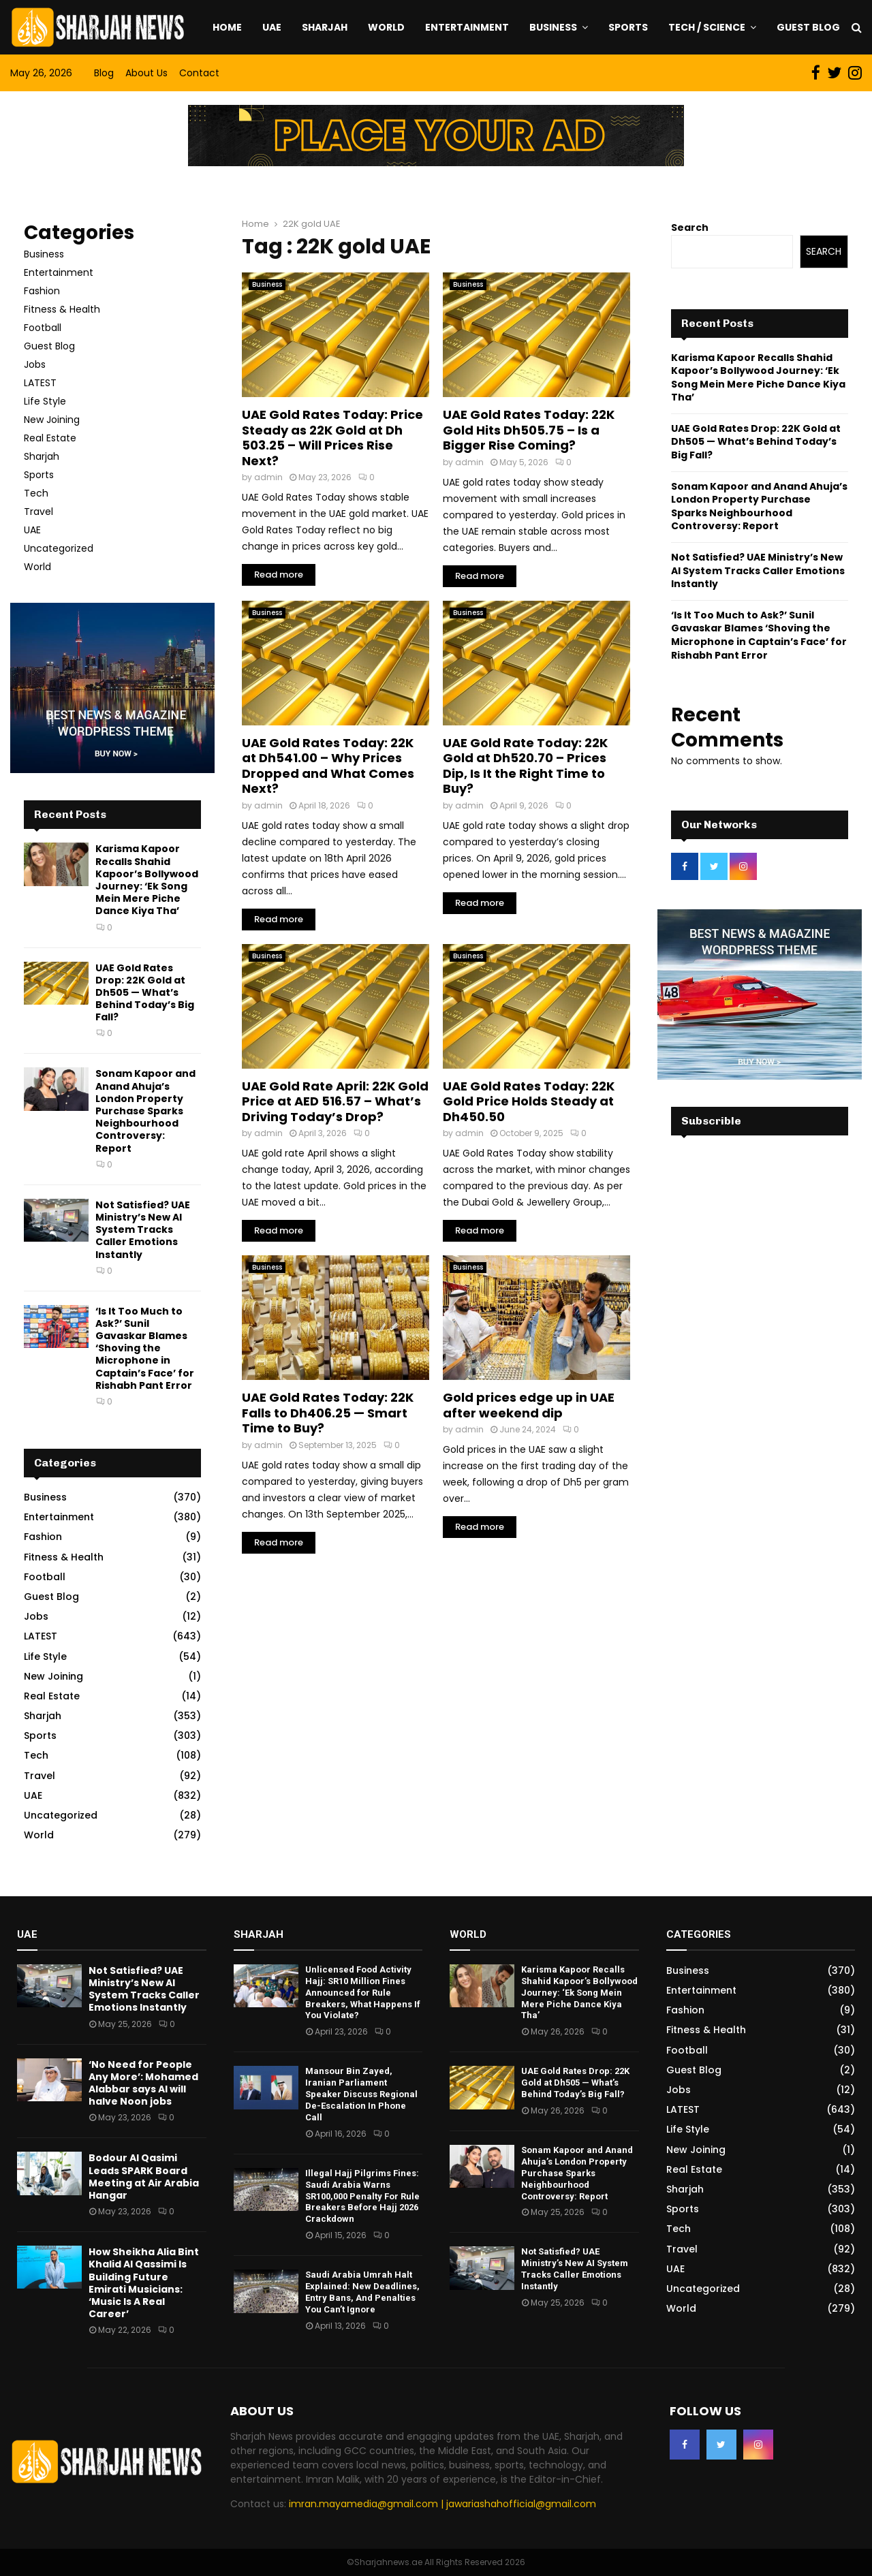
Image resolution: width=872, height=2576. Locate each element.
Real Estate (50, 438)
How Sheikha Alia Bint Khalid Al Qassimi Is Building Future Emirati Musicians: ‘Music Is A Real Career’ (144, 2283)
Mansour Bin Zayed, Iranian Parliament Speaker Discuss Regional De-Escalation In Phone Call (361, 2094)
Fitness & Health (62, 309)
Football (42, 327)
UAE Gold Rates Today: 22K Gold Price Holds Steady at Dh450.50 (528, 1101)
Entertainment (467, 27)
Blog (104, 73)
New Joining (52, 419)
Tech (36, 493)
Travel (38, 511)
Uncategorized (58, 548)
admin (268, 477)
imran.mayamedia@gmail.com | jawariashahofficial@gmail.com (442, 2504)
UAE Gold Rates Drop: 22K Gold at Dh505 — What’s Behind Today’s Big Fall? (144, 992)
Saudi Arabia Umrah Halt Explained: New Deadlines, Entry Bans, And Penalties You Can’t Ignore (362, 2291)
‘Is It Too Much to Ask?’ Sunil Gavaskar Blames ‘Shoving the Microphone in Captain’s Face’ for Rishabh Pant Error (144, 1348)
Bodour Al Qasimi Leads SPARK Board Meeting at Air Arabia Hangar (144, 2176)
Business (553, 27)
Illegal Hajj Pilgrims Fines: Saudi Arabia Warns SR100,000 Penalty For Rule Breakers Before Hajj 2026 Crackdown (362, 2196)
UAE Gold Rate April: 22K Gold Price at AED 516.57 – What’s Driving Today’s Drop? (335, 1101)
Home (227, 27)
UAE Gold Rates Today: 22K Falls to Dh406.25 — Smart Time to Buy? (328, 1412)
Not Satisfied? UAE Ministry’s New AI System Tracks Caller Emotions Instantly (142, 1229)
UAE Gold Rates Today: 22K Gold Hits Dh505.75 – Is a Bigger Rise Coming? (528, 430)
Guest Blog (808, 27)
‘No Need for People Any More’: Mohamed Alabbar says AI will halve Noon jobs (143, 2083)
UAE (271, 27)
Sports (628, 27)
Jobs (35, 364)
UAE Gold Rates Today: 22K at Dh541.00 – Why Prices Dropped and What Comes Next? (328, 766)
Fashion (42, 291)
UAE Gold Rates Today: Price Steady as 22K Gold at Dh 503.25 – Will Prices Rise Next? (332, 437)
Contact (199, 73)
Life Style (45, 401)
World (386, 27)
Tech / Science (706, 27)
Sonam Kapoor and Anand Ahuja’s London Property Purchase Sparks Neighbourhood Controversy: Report (145, 1111)
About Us (146, 73)
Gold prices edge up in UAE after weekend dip (528, 1405)
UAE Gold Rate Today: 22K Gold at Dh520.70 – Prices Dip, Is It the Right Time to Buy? (525, 766)
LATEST (40, 383)
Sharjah (324, 27)
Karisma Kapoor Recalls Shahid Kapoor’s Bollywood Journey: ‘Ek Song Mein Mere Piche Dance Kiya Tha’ (146, 879)
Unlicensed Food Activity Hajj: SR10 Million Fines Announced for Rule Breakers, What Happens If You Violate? (362, 1992)
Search (689, 227)
